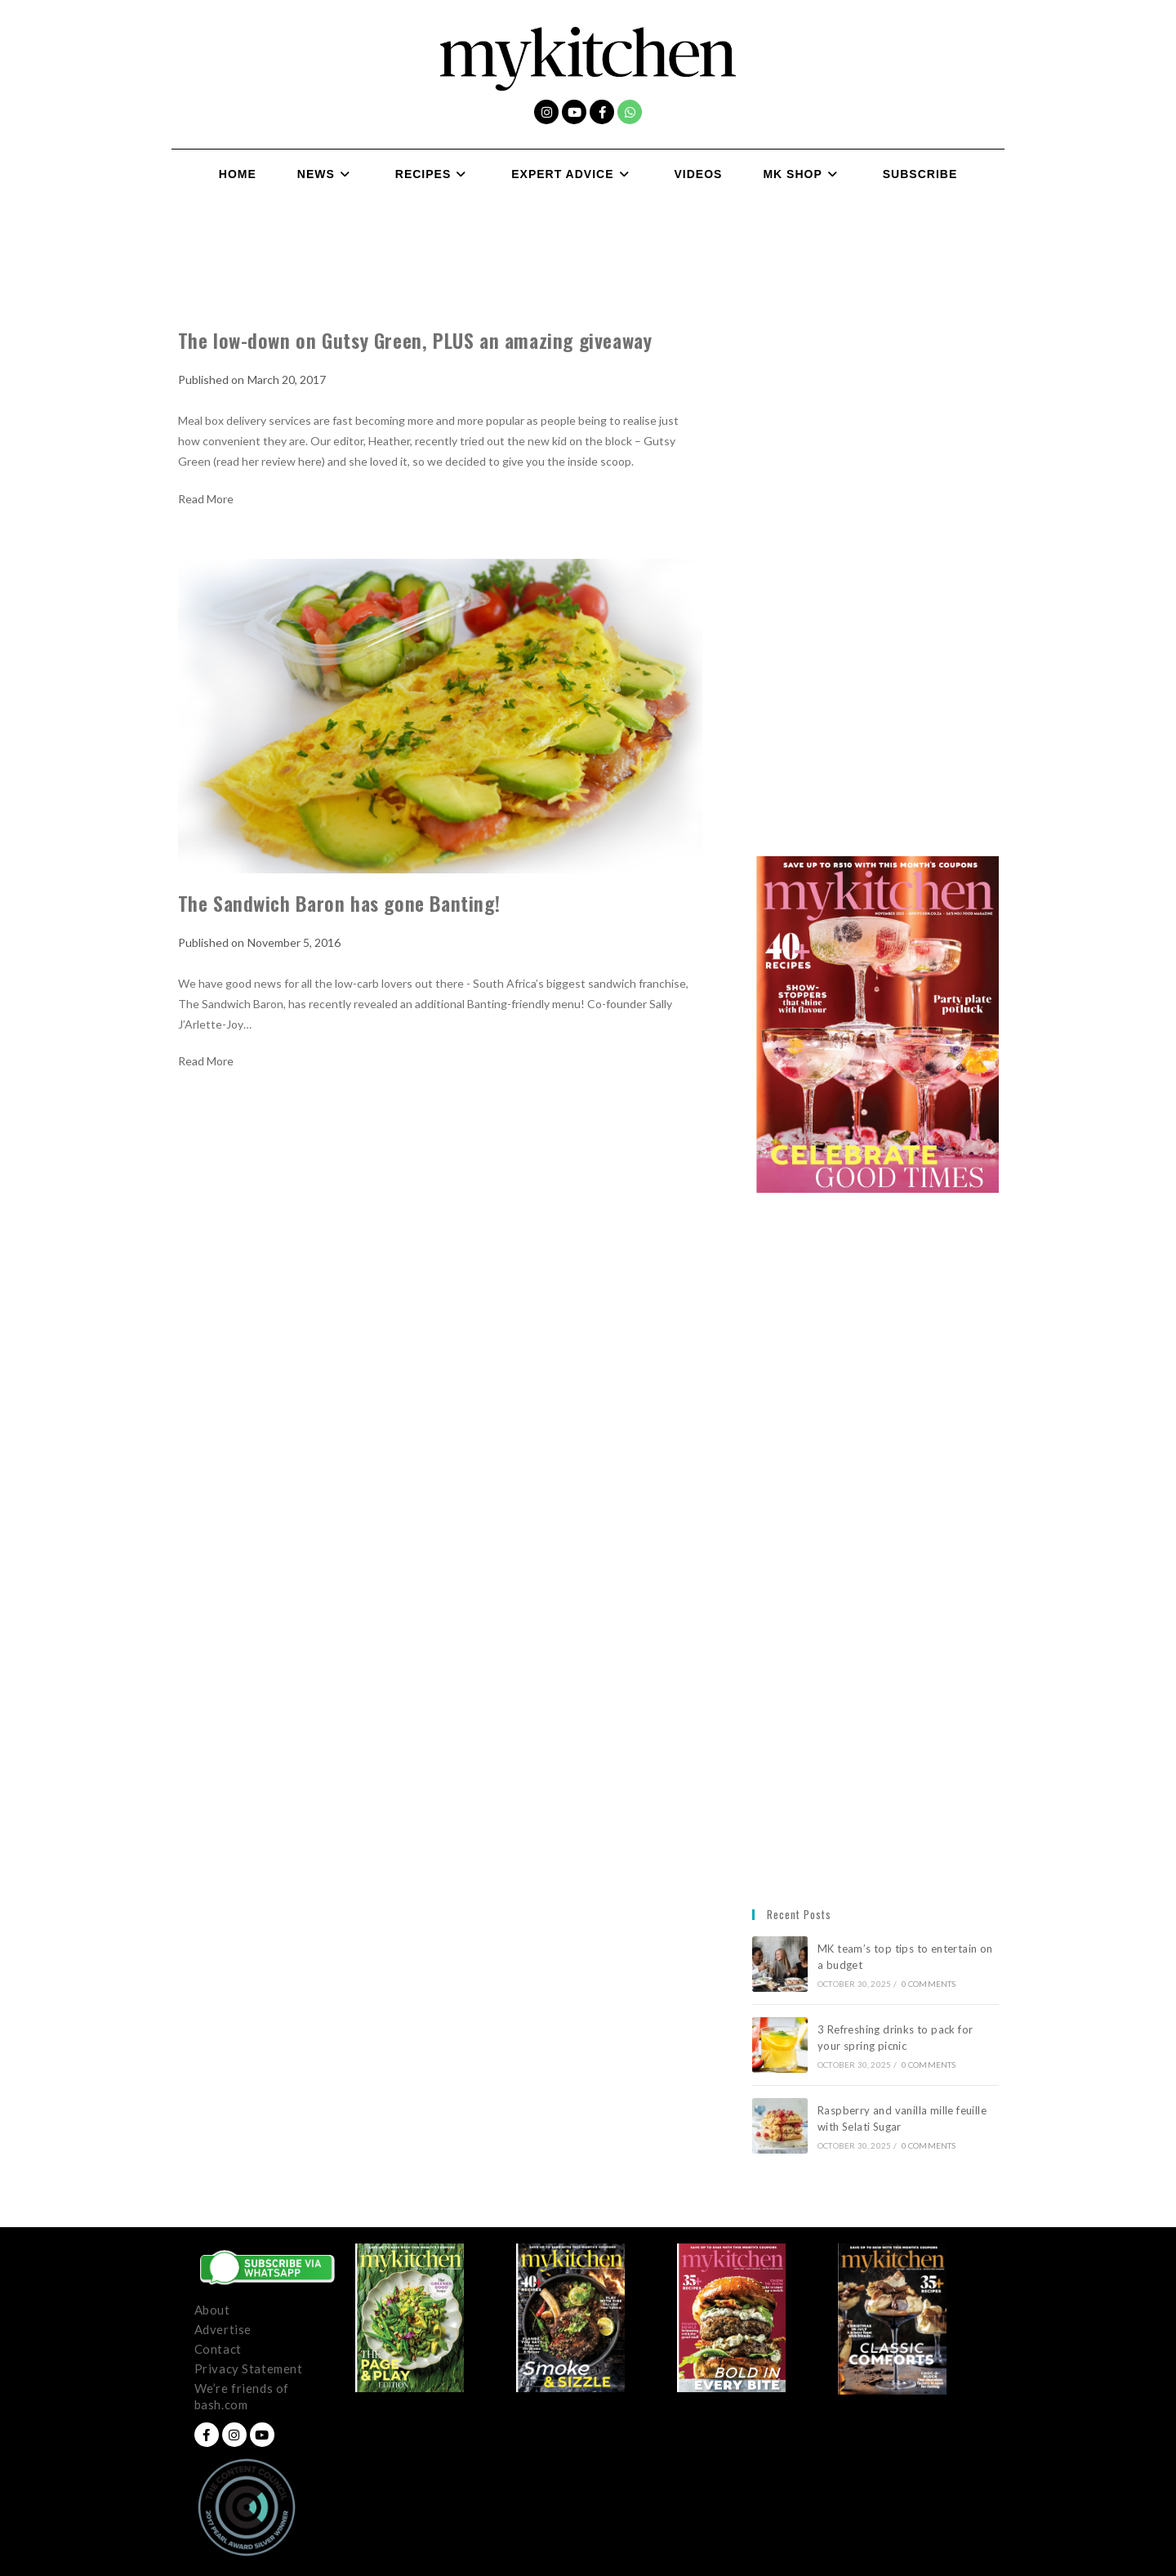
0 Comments (929, 1984)
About (212, 2309)
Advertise (223, 2329)
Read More (206, 499)
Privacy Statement (248, 2368)
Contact (218, 2349)
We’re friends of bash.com (242, 2396)
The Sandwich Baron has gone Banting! (339, 902)
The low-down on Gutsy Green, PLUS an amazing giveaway (415, 340)
